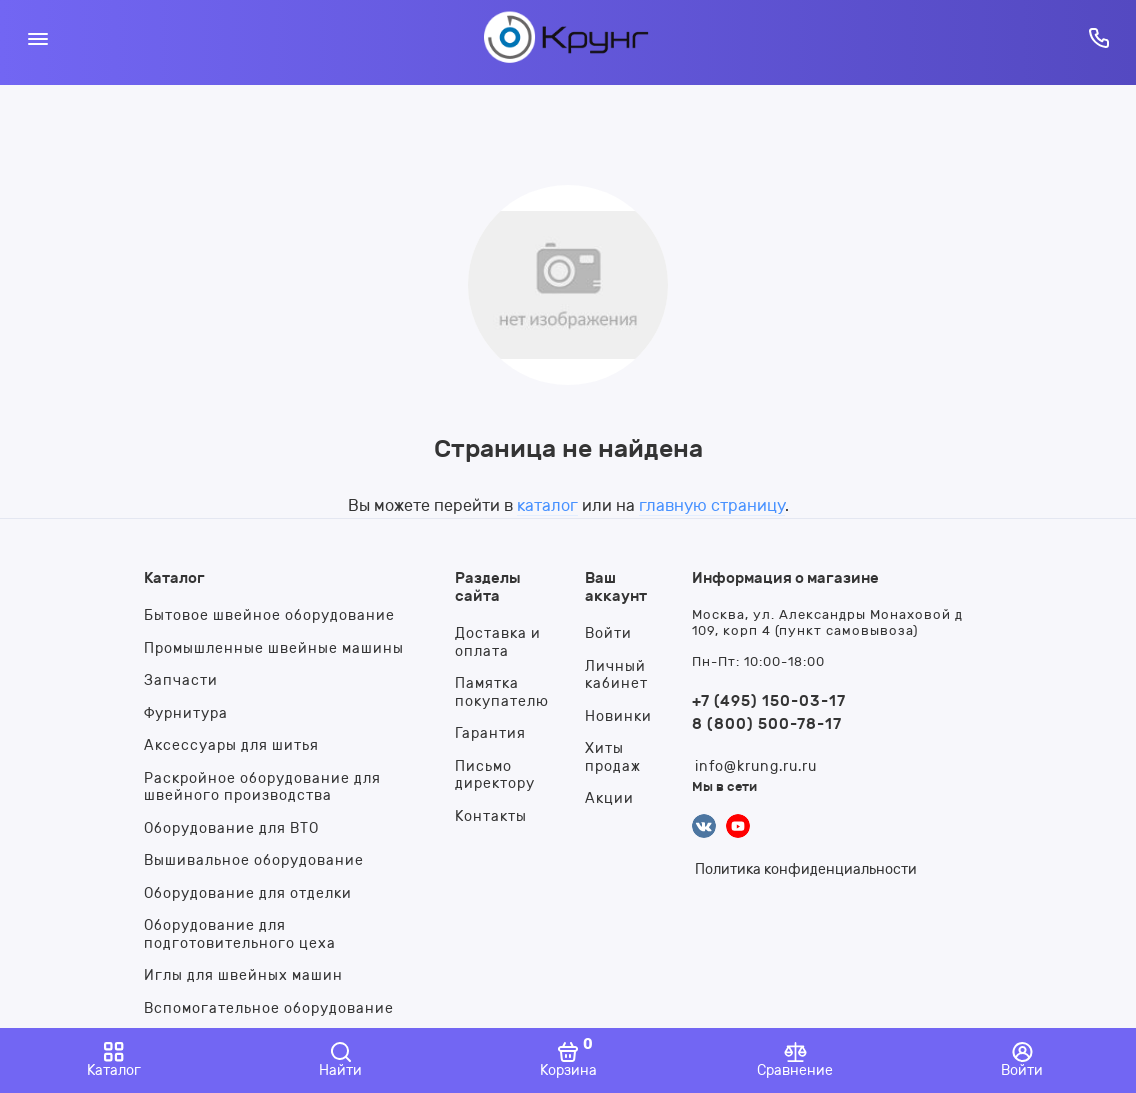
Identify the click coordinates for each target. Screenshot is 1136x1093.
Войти (608, 633)
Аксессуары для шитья (231, 745)
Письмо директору (495, 775)
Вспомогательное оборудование (269, 1008)
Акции (609, 798)
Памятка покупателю (502, 692)
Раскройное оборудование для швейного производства (262, 787)
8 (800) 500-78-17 (767, 724)
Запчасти (181, 680)
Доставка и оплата (498, 642)
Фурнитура (186, 713)
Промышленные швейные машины (274, 648)
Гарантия (490, 733)
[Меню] (37, 37)
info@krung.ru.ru (756, 766)
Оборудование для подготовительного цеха (240, 934)
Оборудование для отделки (248, 893)
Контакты (491, 816)
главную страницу (712, 505)
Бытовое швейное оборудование (269, 615)
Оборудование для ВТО (231, 828)
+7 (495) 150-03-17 (769, 701)
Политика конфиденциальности (806, 869)
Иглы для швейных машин (243, 975)
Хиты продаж (613, 757)
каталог (547, 505)
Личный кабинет (616, 675)
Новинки (618, 716)
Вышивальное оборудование (254, 860)
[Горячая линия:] (1098, 37)
